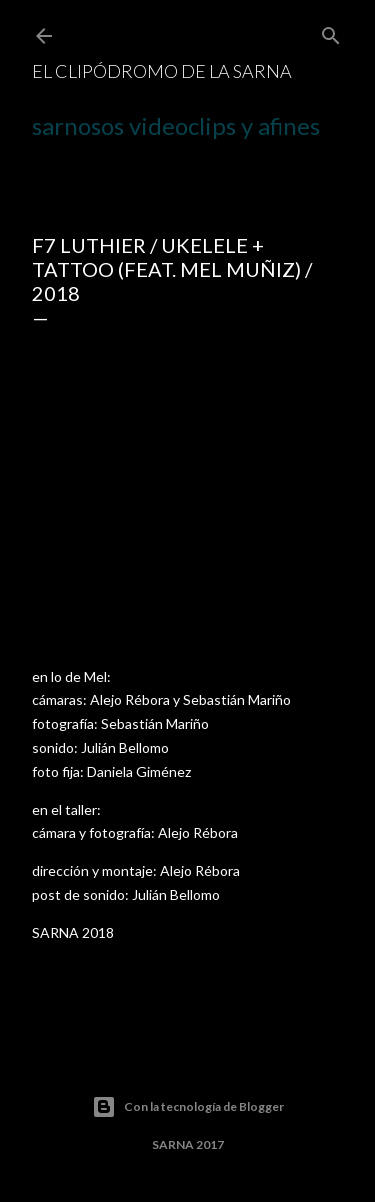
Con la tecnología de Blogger (188, 1107)
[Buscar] (331, 31)
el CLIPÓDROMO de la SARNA (162, 71)
